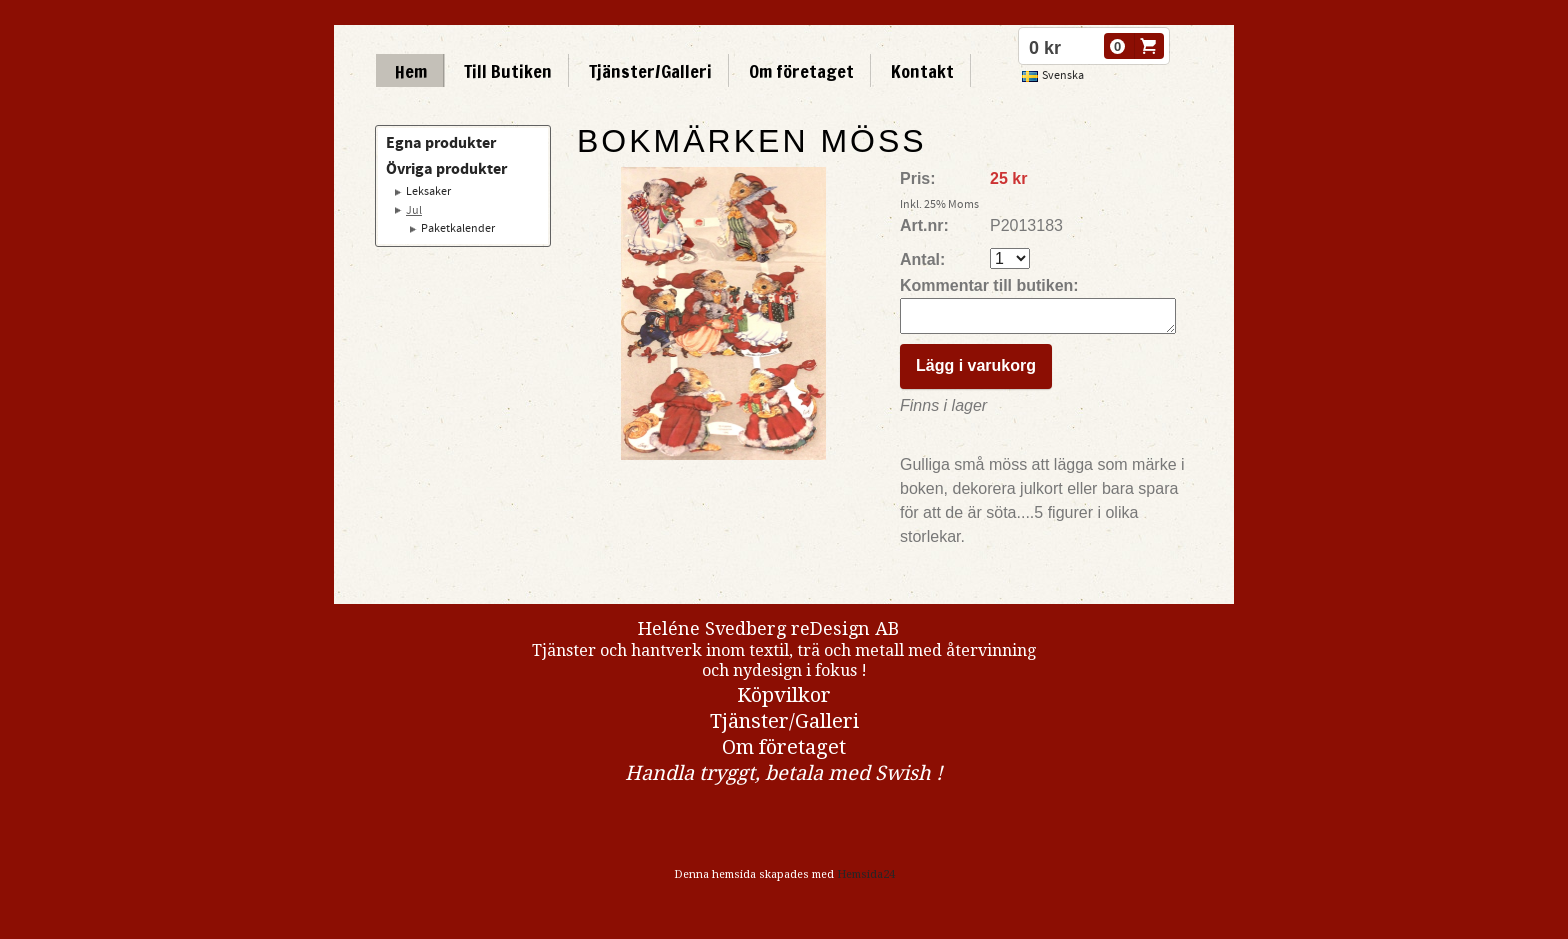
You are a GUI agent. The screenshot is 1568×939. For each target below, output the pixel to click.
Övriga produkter (446, 169)
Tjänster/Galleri (650, 71)
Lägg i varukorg (976, 371)
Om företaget (801, 71)
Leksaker (428, 191)
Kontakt (922, 71)
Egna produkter (441, 143)
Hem (411, 71)
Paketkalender (458, 228)
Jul (414, 210)
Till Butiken (508, 71)
